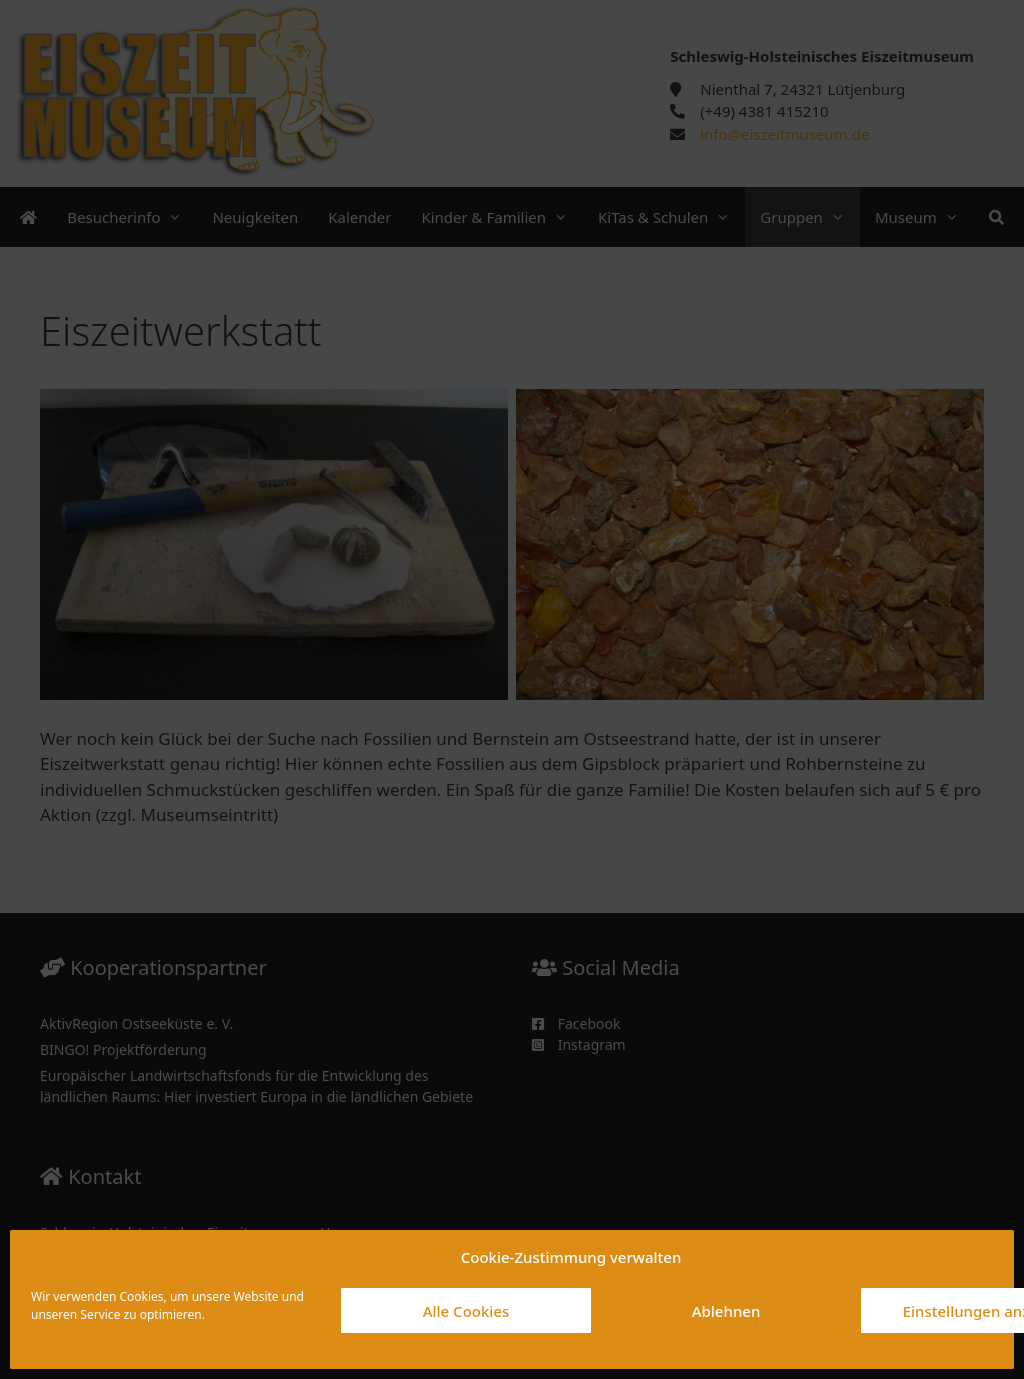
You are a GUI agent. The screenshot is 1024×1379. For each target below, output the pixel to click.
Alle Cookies (466, 1311)
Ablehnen (726, 1311)
